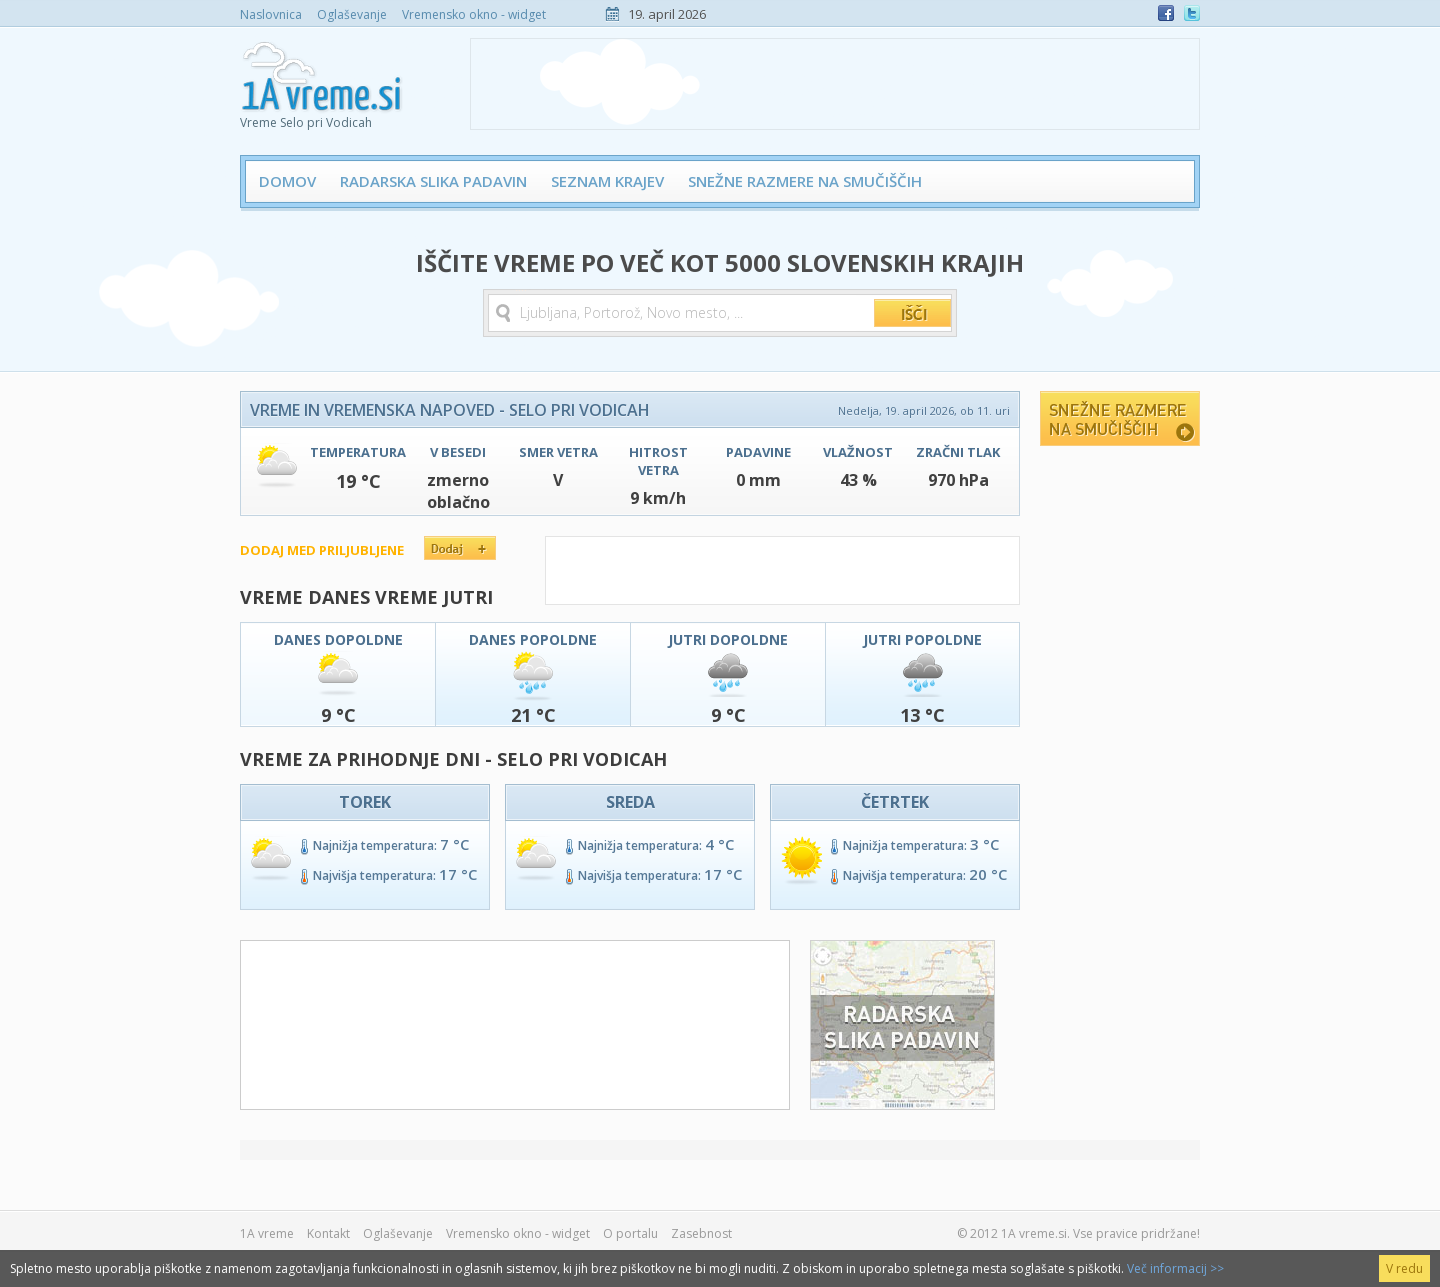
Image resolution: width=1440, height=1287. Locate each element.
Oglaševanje (352, 14)
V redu (1404, 1268)
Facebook (1166, 13)
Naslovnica (271, 14)
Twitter (1192, 13)
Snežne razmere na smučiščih (805, 181)
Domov (287, 181)
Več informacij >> (1175, 1268)
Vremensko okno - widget (474, 14)
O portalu (630, 1233)
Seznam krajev (607, 181)
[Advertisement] (835, 84)
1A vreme (267, 1233)
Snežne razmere (1120, 418)
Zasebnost (701, 1233)
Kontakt (328, 1233)
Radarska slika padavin (433, 181)
